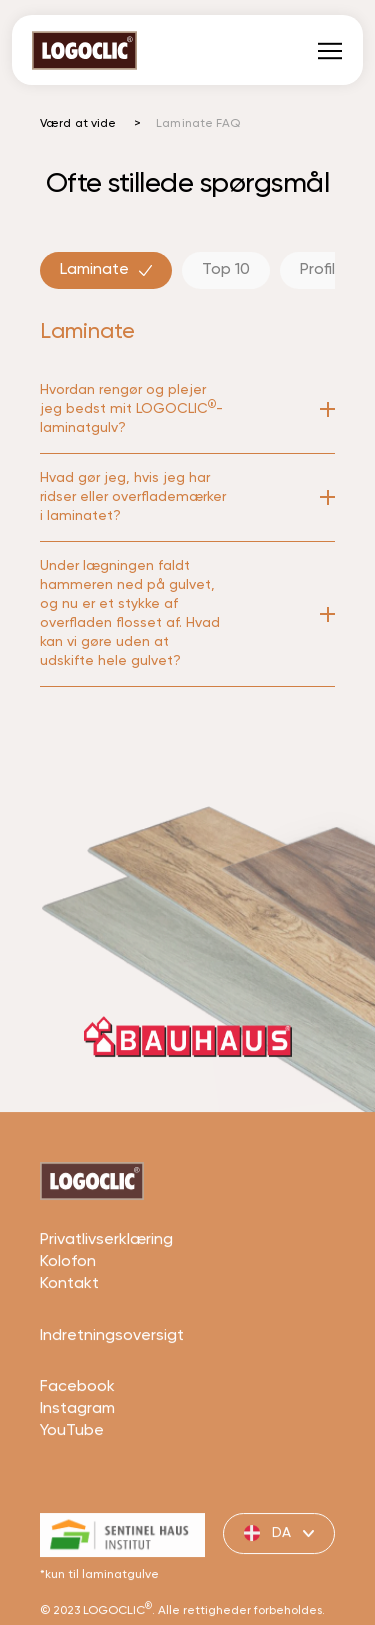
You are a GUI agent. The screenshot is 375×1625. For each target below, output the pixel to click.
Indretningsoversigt (112, 1379)
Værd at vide (78, 124)
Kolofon (68, 1306)
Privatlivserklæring (106, 1284)
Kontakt (69, 1328)
